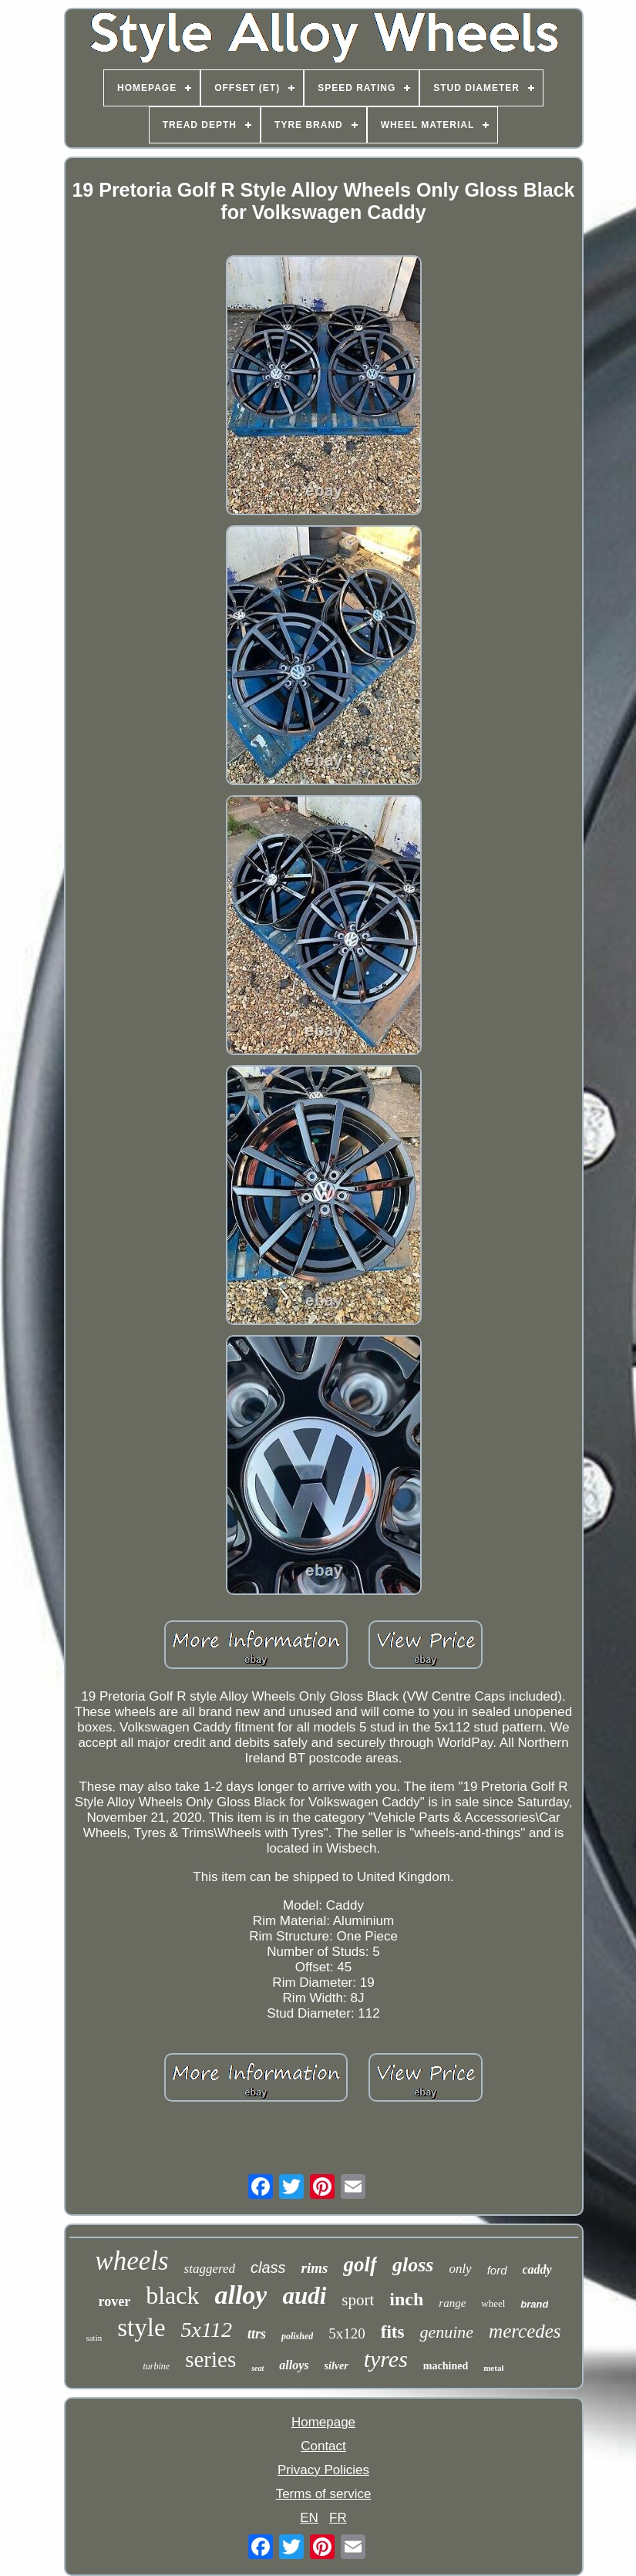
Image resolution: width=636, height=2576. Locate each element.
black (172, 2295)
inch (406, 2299)
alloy (240, 2295)
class (268, 2267)
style (141, 2328)
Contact (323, 2446)
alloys (293, 2365)
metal (493, 2367)
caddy (537, 2269)
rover (115, 2301)
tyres (386, 2359)
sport (358, 2300)
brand (534, 2304)
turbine (156, 2366)
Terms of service (324, 2494)
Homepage (323, 2422)
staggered (209, 2268)
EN (309, 2517)
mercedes (524, 2331)
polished (297, 2336)
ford (497, 2270)
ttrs (256, 2334)
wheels (131, 2261)
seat (257, 2368)
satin (94, 2337)
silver (336, 2366)
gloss (412, 2265)
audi (304, 2295)
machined (445, 2366)
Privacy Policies (323, 2470)
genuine (446, 2332)
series (210, 2359)
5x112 (206, 2330)
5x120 (346, 2333)
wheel (493, 2303)
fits (393, 2332)
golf (360, 2264)
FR (338, 2517)
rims (314, 2268)
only (460, 2268)
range (452, 2303)
